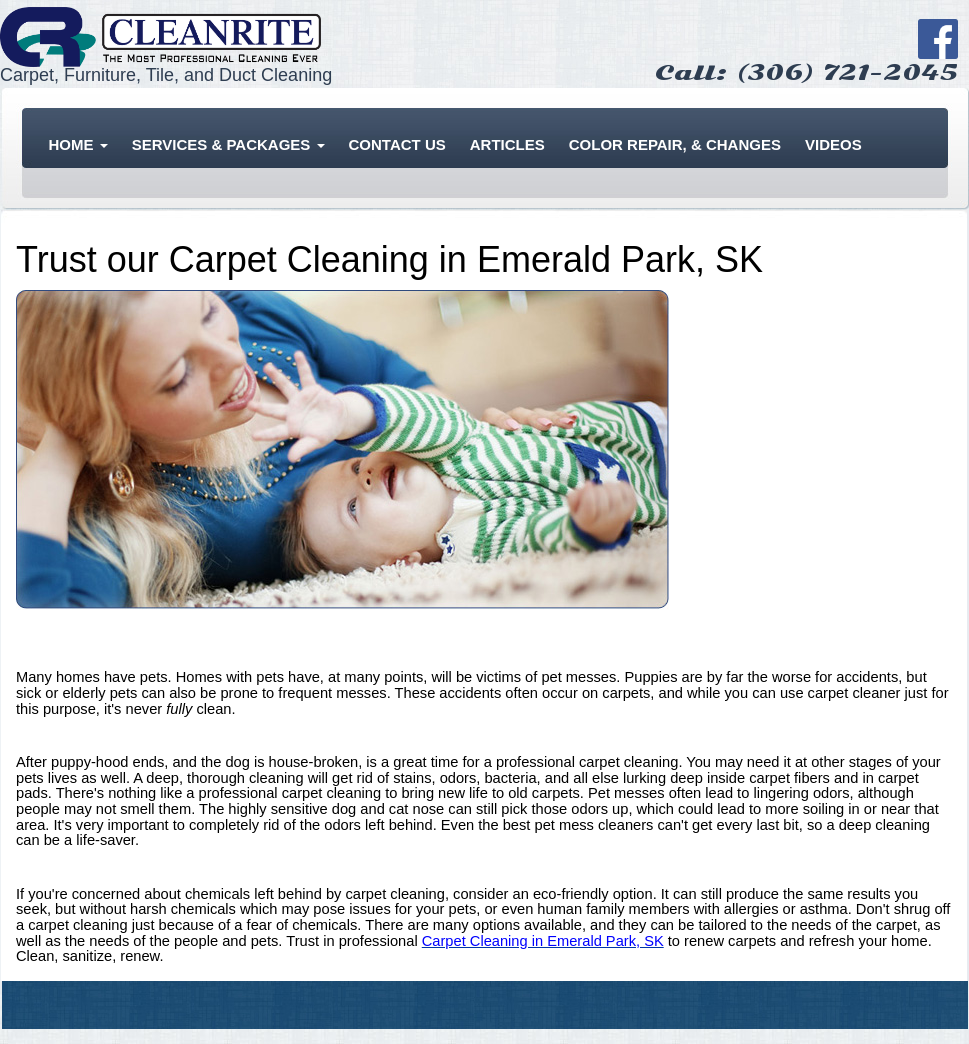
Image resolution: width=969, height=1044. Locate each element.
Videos (833, 144)
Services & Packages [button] (228, 144)
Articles (507, 144)
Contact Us (397, 144)
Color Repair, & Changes (675, 144)
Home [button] (78, 144)
